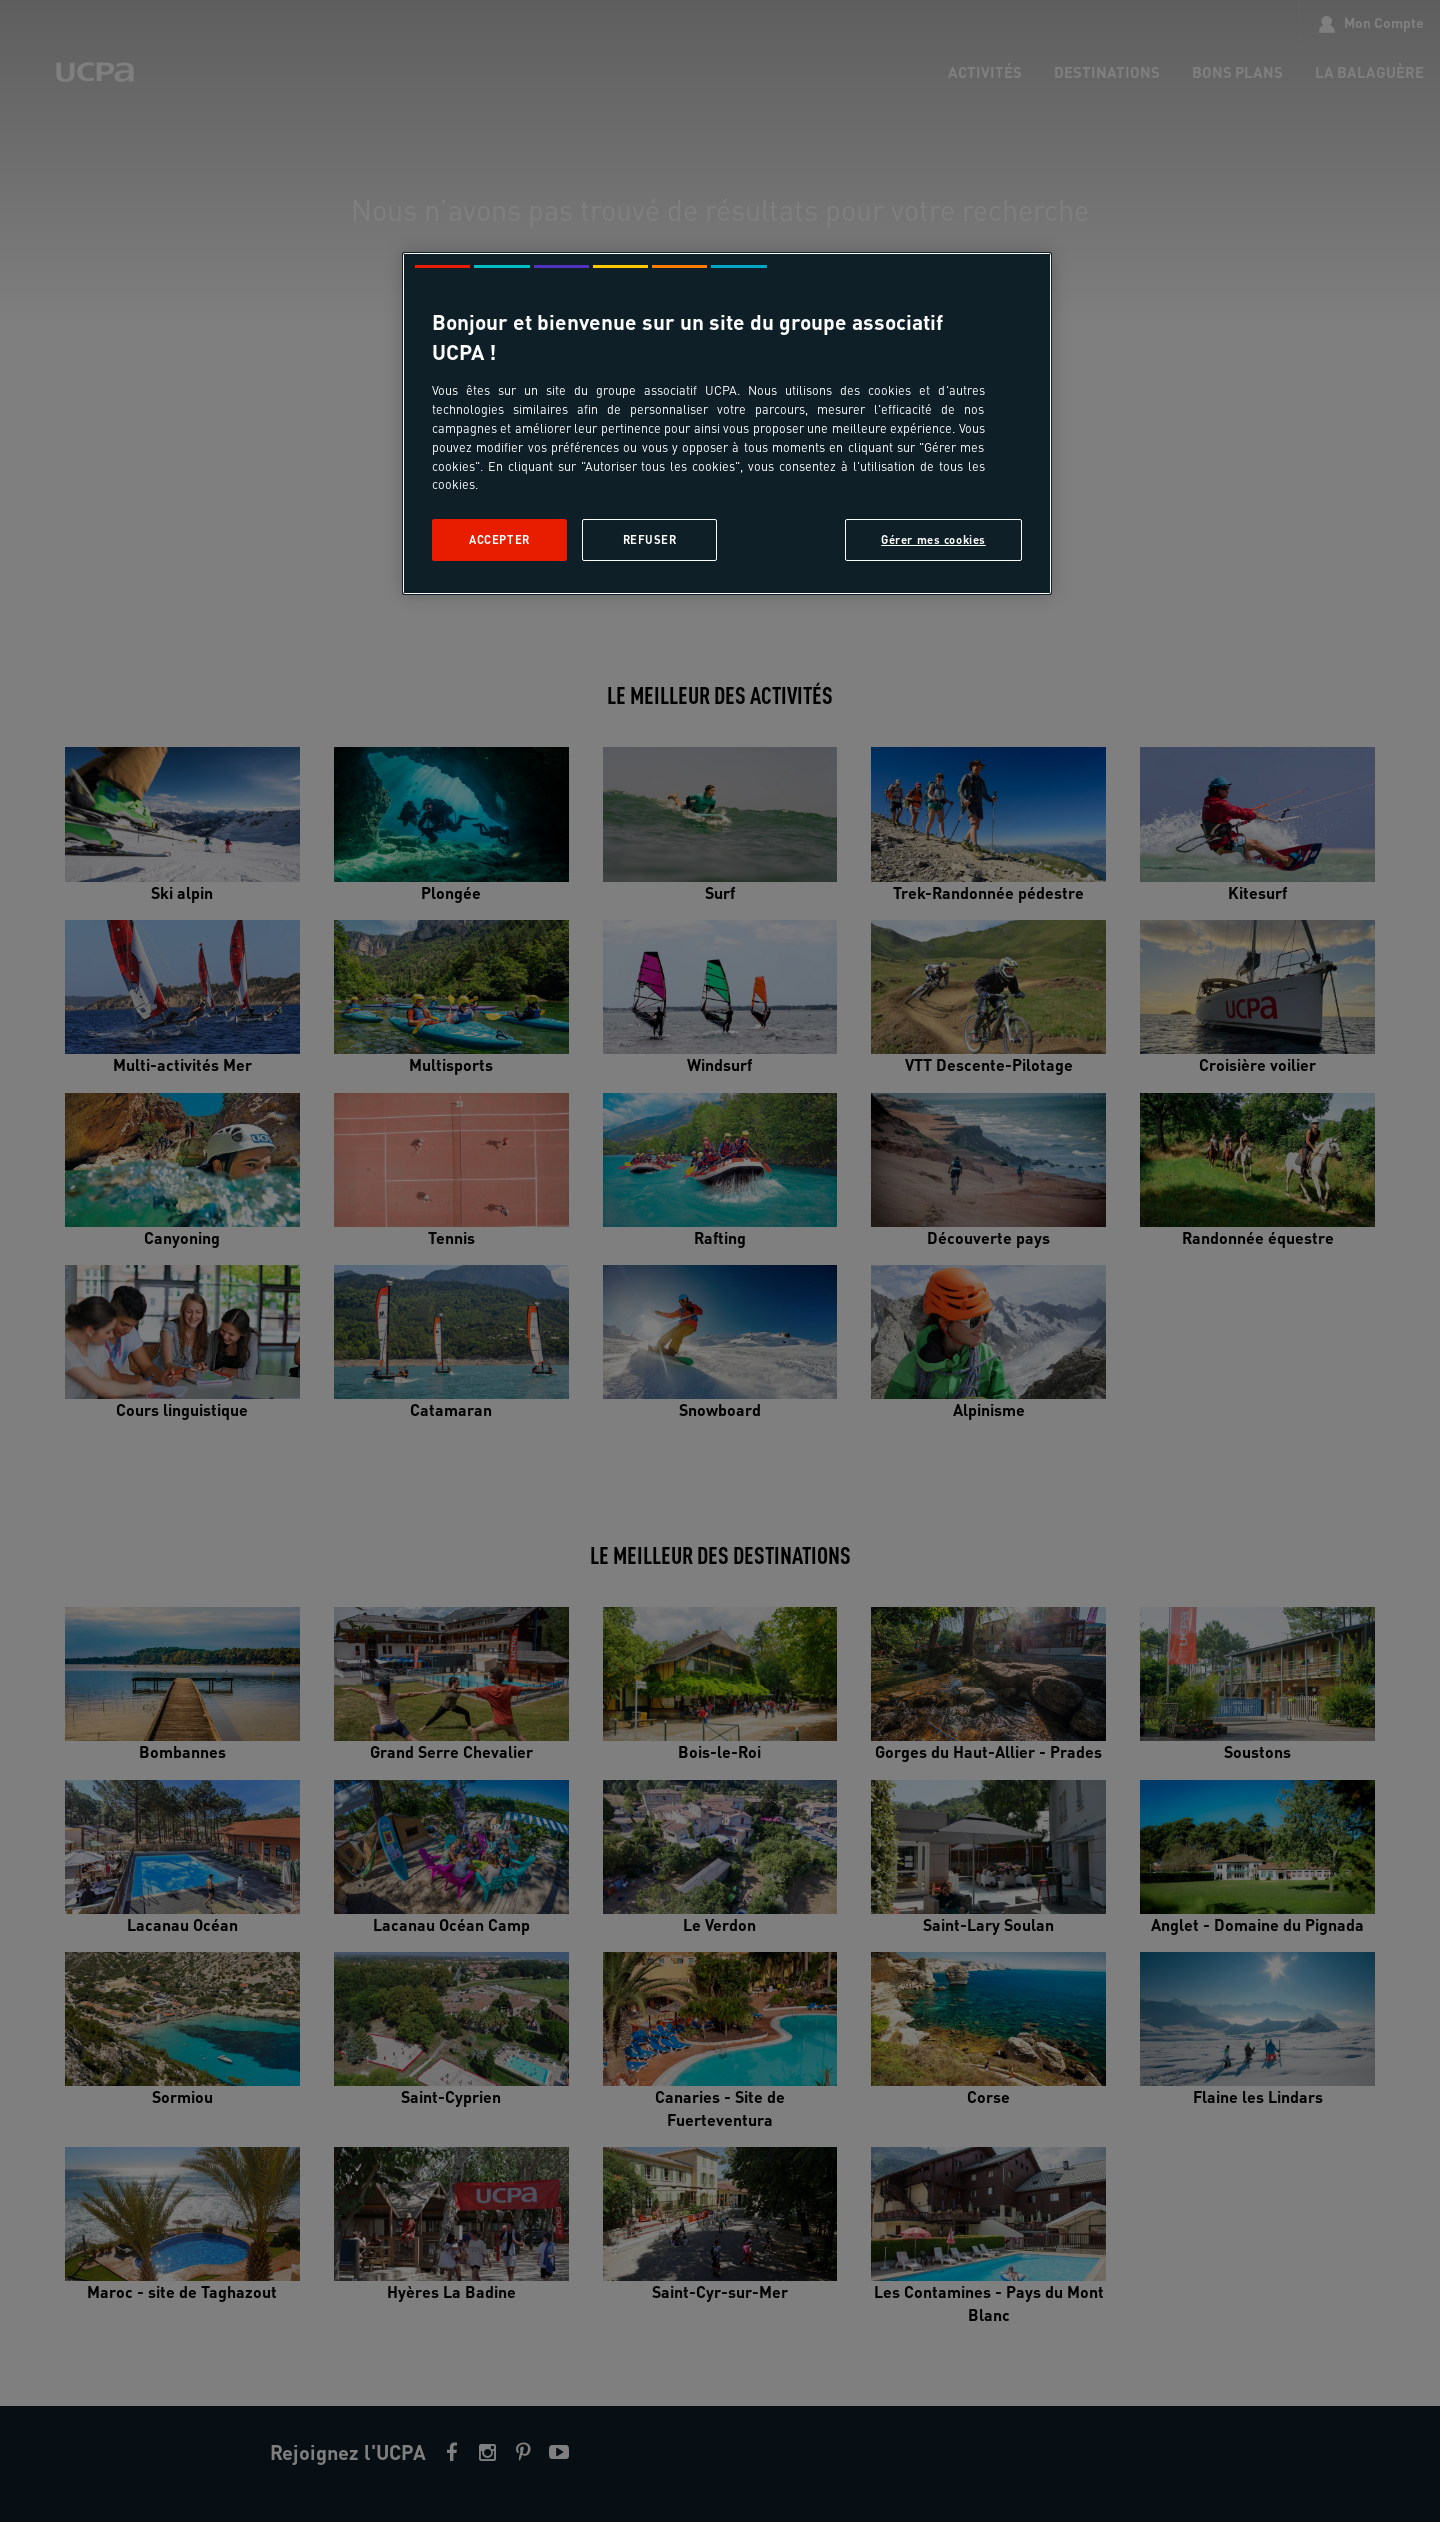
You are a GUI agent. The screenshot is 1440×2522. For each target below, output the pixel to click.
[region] (727, 423)
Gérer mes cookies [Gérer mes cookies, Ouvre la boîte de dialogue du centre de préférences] (933, 539)
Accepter (499, 539)
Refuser (650, 539)
